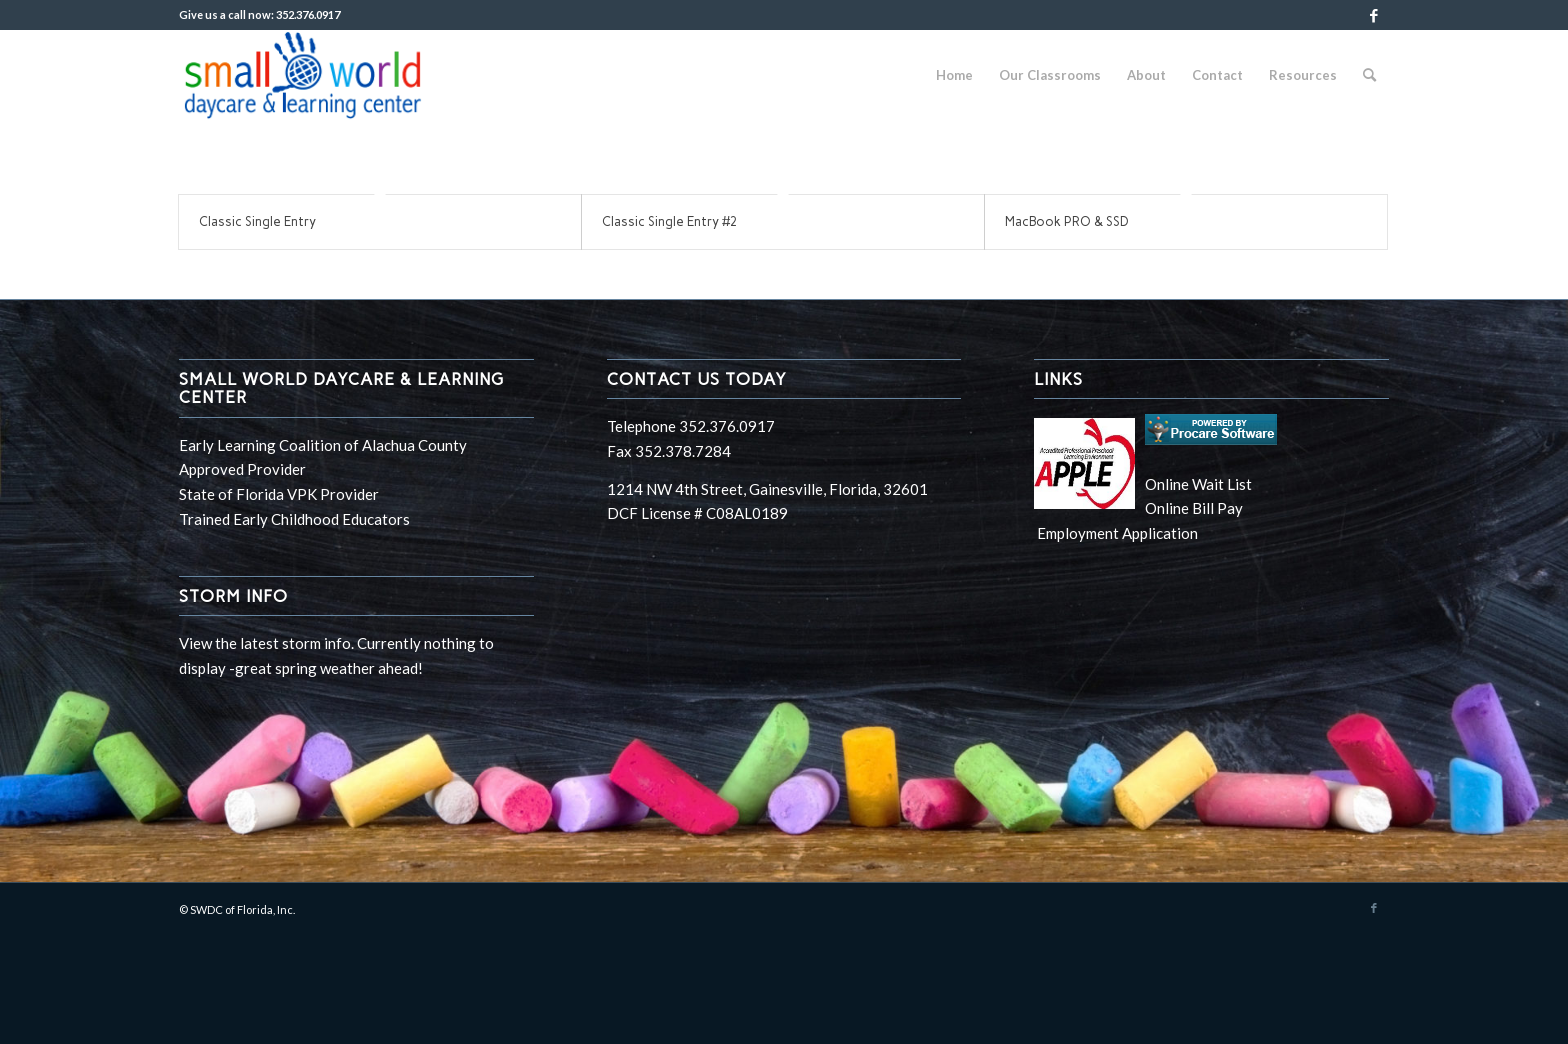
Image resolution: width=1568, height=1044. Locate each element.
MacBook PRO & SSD (1067, 221)
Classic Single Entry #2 (670, 221)
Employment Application (1116, 533)
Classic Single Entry (257, 221)
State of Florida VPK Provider (279, 494)
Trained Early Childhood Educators (294, 519)
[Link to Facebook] (1374, 15)
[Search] (1369, 75)
